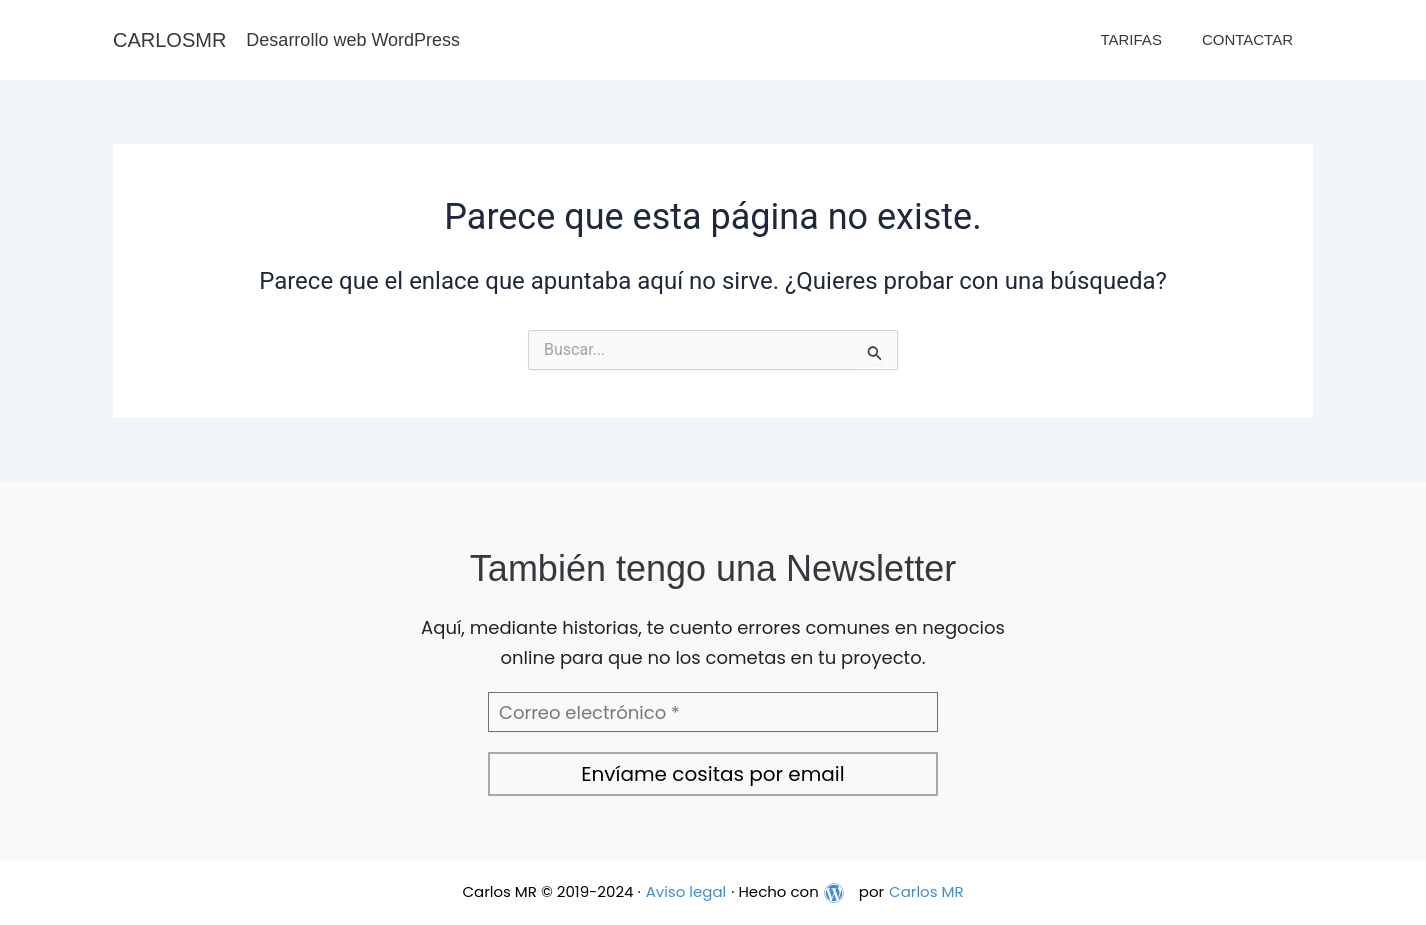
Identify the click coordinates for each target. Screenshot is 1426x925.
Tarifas (1130, 39)
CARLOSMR (169, 40)
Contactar (1247, 39)
